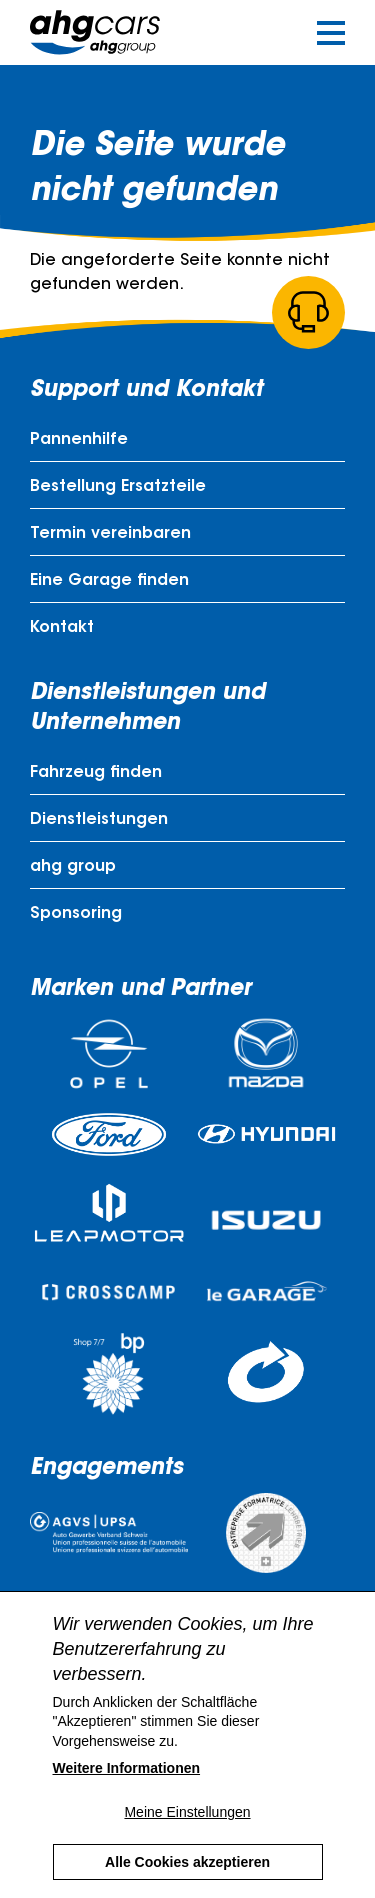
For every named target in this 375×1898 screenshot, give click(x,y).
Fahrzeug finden (96, 773)
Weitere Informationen (127, 1798)
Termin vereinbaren (110, 534)
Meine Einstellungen (187, 1842)
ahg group (73, 867)
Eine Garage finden (109, 581)
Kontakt (62, 628)
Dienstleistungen (99, 820)
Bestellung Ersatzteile (118, 487)
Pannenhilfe (79, 440)
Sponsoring (76, 914)
